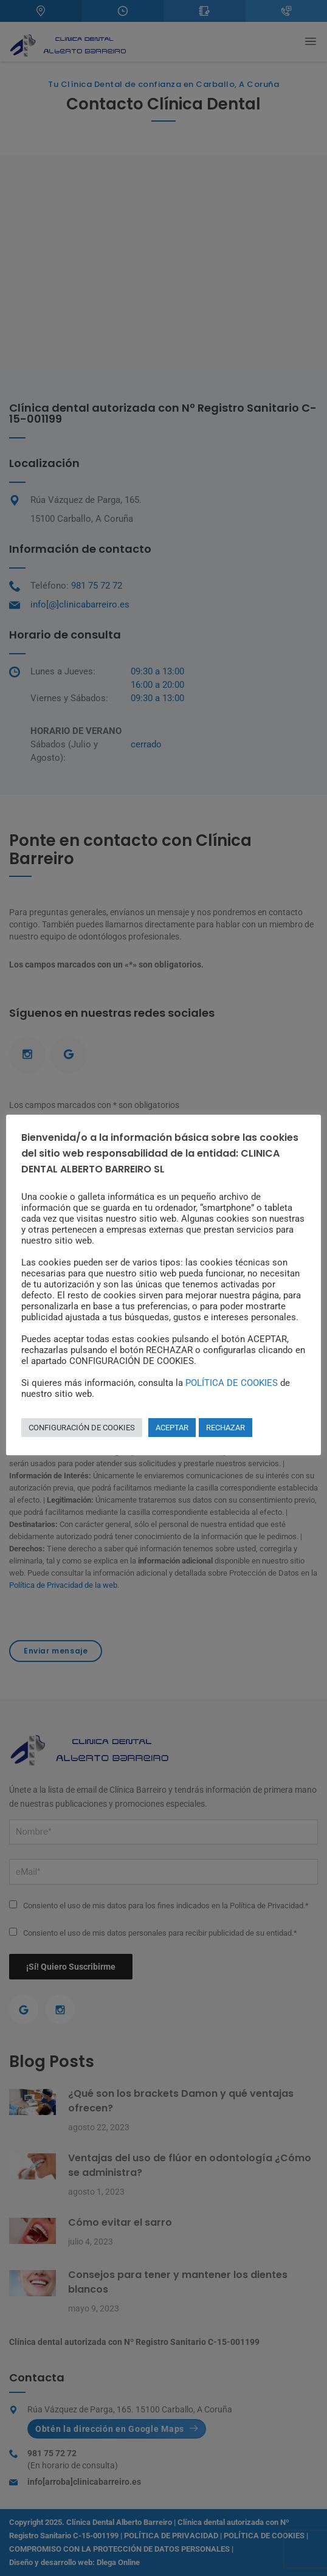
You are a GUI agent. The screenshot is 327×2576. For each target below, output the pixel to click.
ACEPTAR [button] (172, 1427)
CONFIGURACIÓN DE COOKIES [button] (82, 1427)
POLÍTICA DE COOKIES (231, 1382)
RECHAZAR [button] (225, 1427)
